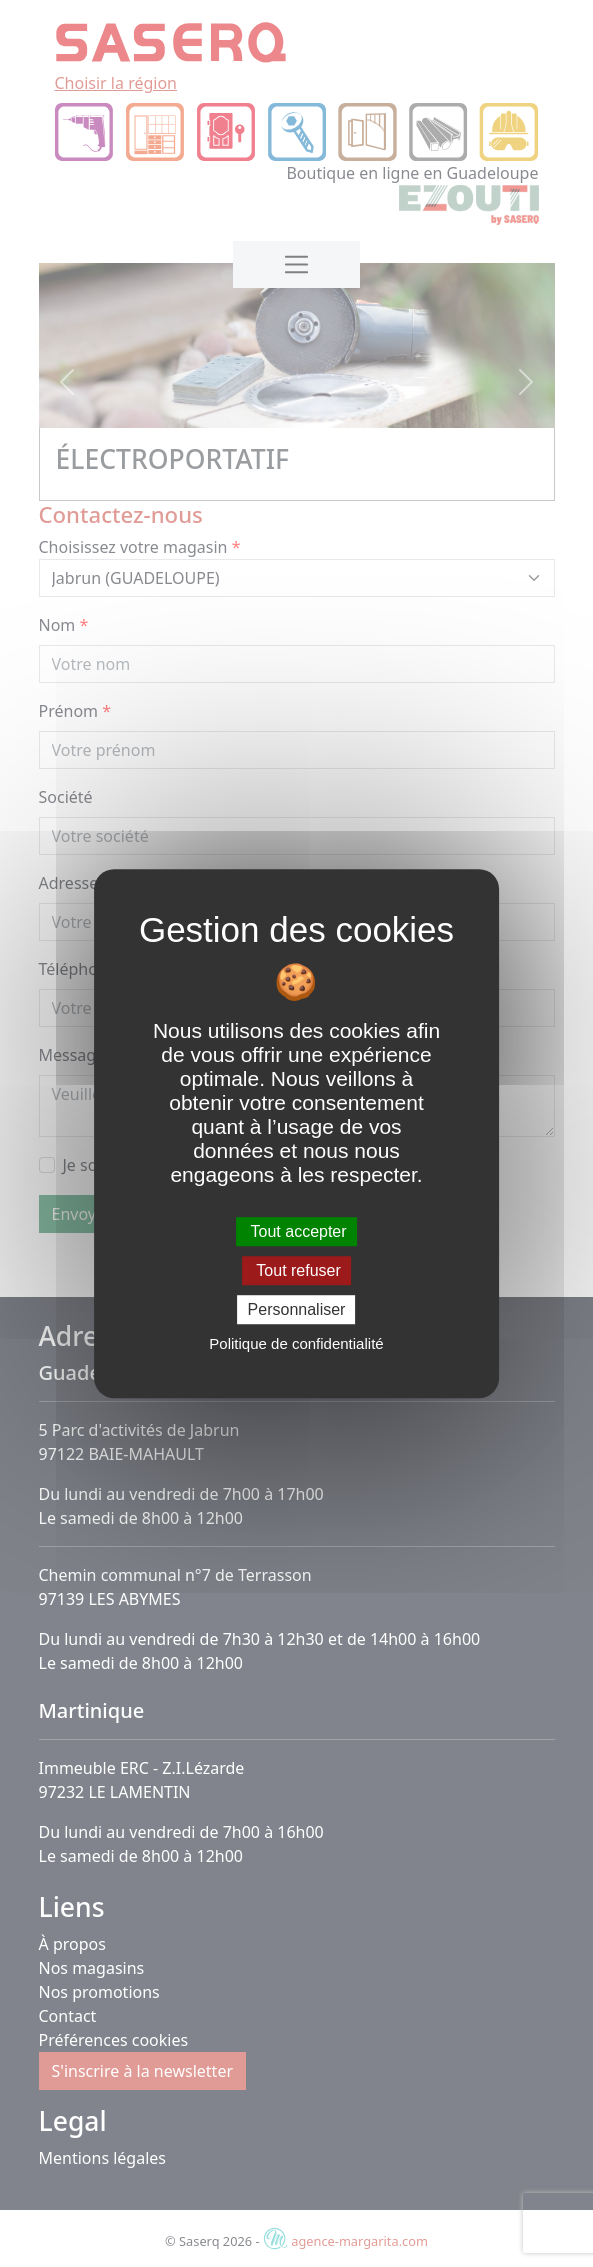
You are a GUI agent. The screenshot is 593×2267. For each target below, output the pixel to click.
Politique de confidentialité (296, 1343)
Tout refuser (296, 1270)
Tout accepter (296, 1231)
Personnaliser (297, 1309)
